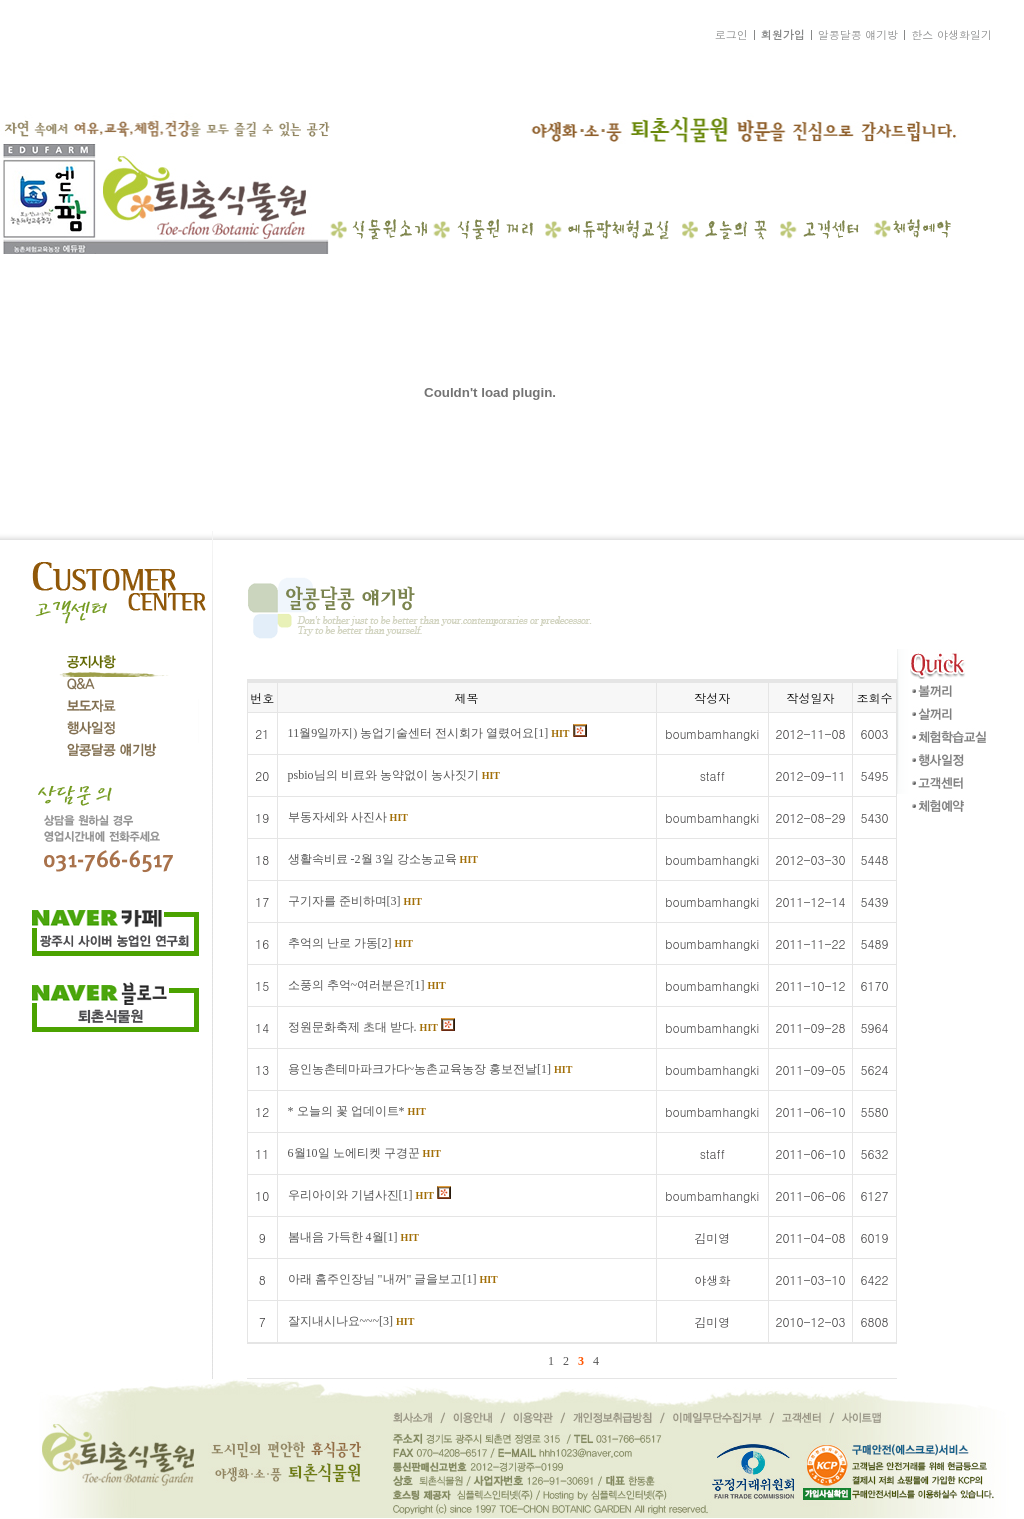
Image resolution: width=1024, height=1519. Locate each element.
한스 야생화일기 (951, 34)
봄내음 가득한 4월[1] (353, 1237)
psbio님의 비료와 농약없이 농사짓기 (394, 775)
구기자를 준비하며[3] (355, 901)
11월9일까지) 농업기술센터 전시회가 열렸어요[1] (437, 733)
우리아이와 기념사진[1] (369, 1195)
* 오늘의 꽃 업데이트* (357, 1111)
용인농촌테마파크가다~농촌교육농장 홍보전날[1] (430, 1069)
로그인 (731, 34)
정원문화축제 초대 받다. (371, 1027)
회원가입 (783, 34)
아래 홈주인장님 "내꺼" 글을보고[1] (393, 1279)
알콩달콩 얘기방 (858, 34)
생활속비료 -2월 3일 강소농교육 (383, 859)
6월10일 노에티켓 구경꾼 (364, 1153)
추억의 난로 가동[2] (350, 943)
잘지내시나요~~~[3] (351, 1321)
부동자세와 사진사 (348, 817)
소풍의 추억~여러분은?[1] (367, 985)
